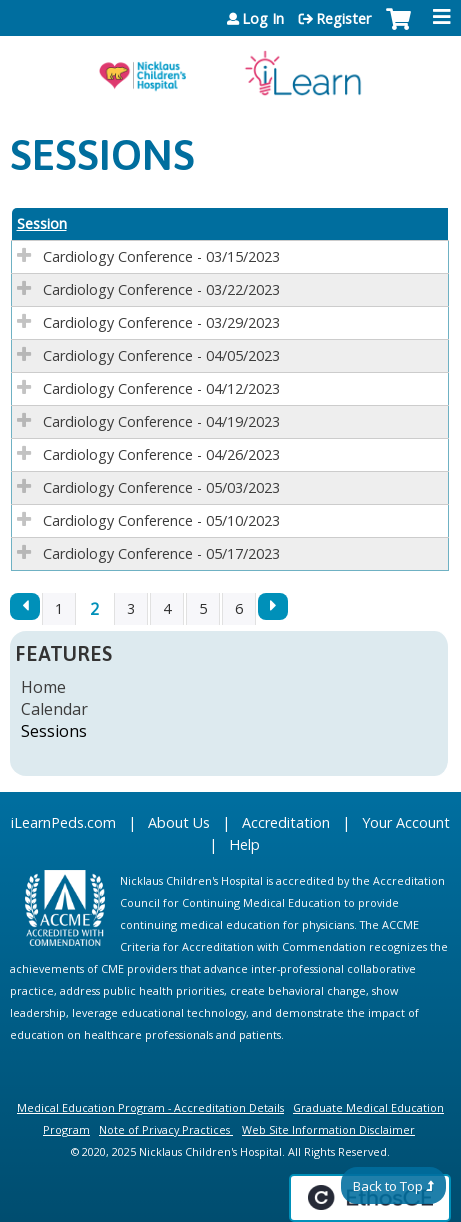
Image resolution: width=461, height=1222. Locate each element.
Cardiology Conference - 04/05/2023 (161, 355)
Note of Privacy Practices (164, 1129)
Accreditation (286, 822)
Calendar (54, 709)
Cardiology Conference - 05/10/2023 (161, 520)
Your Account (406, 822)
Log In (263, 19)
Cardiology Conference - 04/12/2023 (161, 388)
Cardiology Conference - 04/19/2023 (161, 421)
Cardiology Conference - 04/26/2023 (161, 454)
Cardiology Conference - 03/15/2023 (161, 256)
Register (343, 19)
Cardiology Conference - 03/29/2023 (161, 322)
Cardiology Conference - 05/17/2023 (161, 553)
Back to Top (388, 1186)
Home (43, 687)
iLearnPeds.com (63, 822)
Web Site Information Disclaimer (328, 1129)
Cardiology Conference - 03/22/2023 (161, 289)
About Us (179, 822)
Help (244, 844)
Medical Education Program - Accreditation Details (150, 1107)
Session (42, 223)
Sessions (54, 731)
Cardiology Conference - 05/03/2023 (161, 487)
